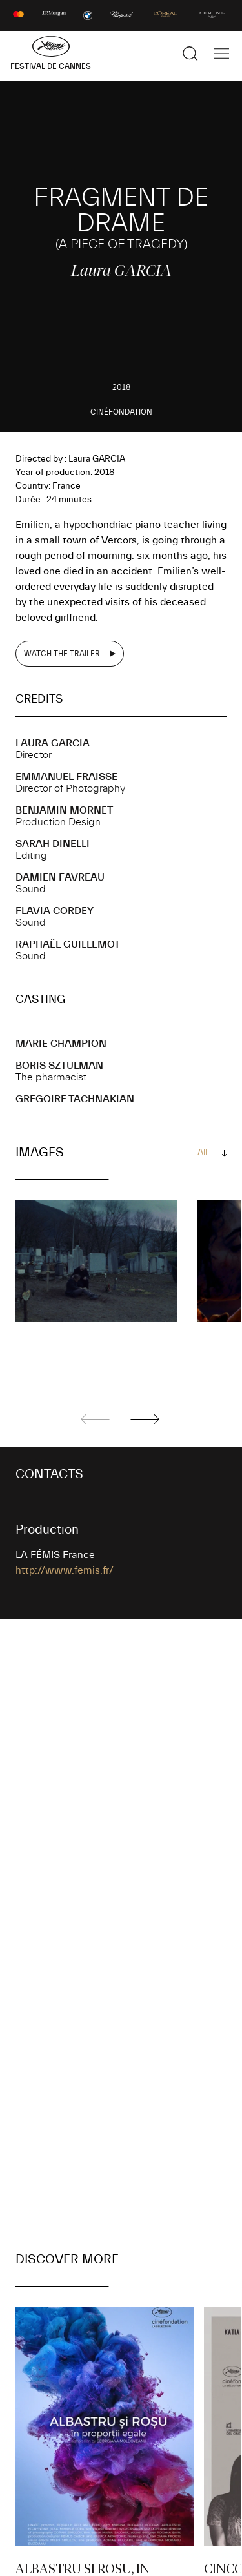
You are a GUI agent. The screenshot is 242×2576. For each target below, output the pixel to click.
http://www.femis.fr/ (64, 1570)
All (202, 1152)
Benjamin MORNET (64, 810)
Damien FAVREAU (60, 877)
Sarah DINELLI (52, 844)
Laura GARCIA (52, 743)
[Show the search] (190, 53)
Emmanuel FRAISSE (66, 777)
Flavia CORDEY (54, 911)
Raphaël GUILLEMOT (67, 944)
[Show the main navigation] (221, 53)
